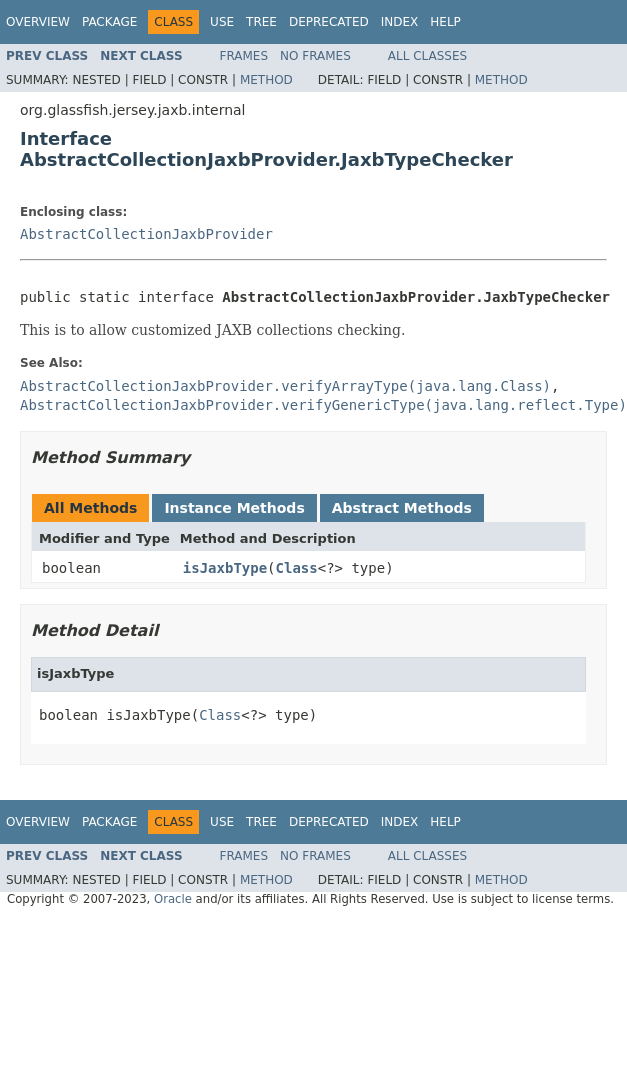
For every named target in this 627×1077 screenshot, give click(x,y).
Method (266, 80)
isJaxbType (225, 568)
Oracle (173, 899)
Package (109, 22)
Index (400, 22)
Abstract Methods (402, 508)
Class (297, 568)
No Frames (315, 56)
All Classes (427, 56)
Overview (38, 22)
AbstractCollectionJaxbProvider (146, 234)
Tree (261, 22)
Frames (244, 56)
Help (445, 22)
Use (222, 22)
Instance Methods (234, 508)
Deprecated (329, 22)
